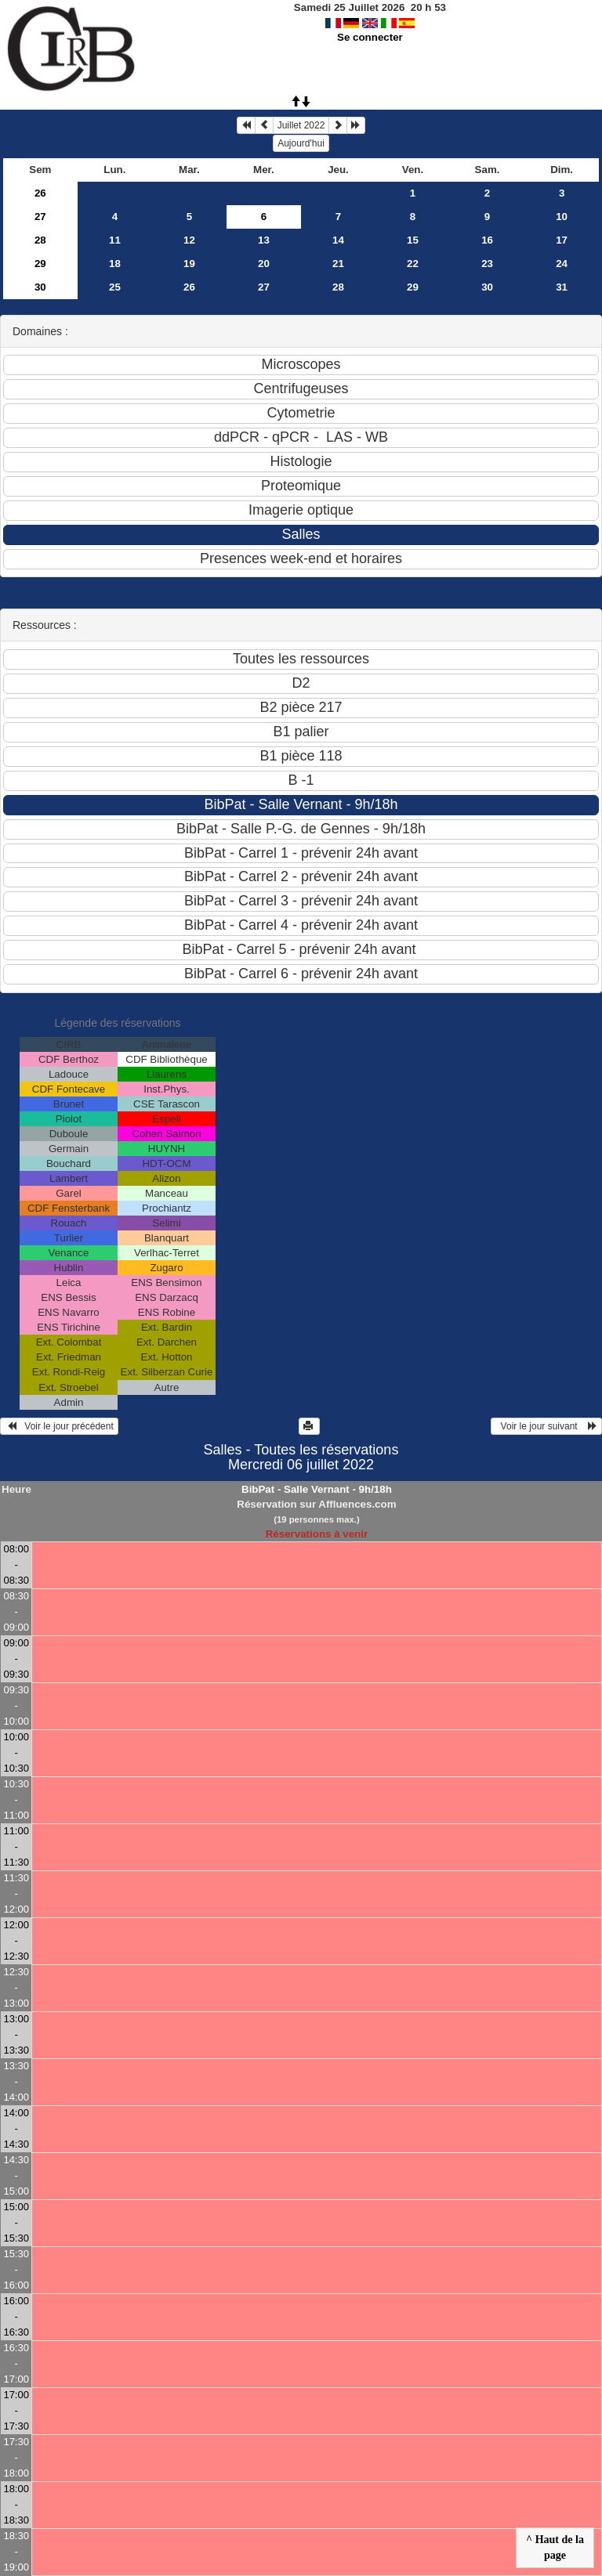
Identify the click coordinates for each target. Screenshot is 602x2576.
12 (189, 240)
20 (264, 263)
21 (338, 263)
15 (413, 240)
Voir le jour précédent (59, 1426)
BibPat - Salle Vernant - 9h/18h (316, 1489)
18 (115, 263)
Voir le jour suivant (546, 1426)
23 (487, 263)
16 (487, 240)
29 (40, 263)
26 (40, 193)
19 (189, 263)
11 (115, 240)
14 (338, 240)
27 (40, 216)
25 (115, 287)
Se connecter (370, 37)
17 (562, 240)
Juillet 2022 (301, 125)
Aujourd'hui (301, 143)
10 (562, 216)
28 (40, 240)
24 (562, 263)
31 (562, 287)
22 (413, 263)
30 (40, 287)
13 (264, 240)
